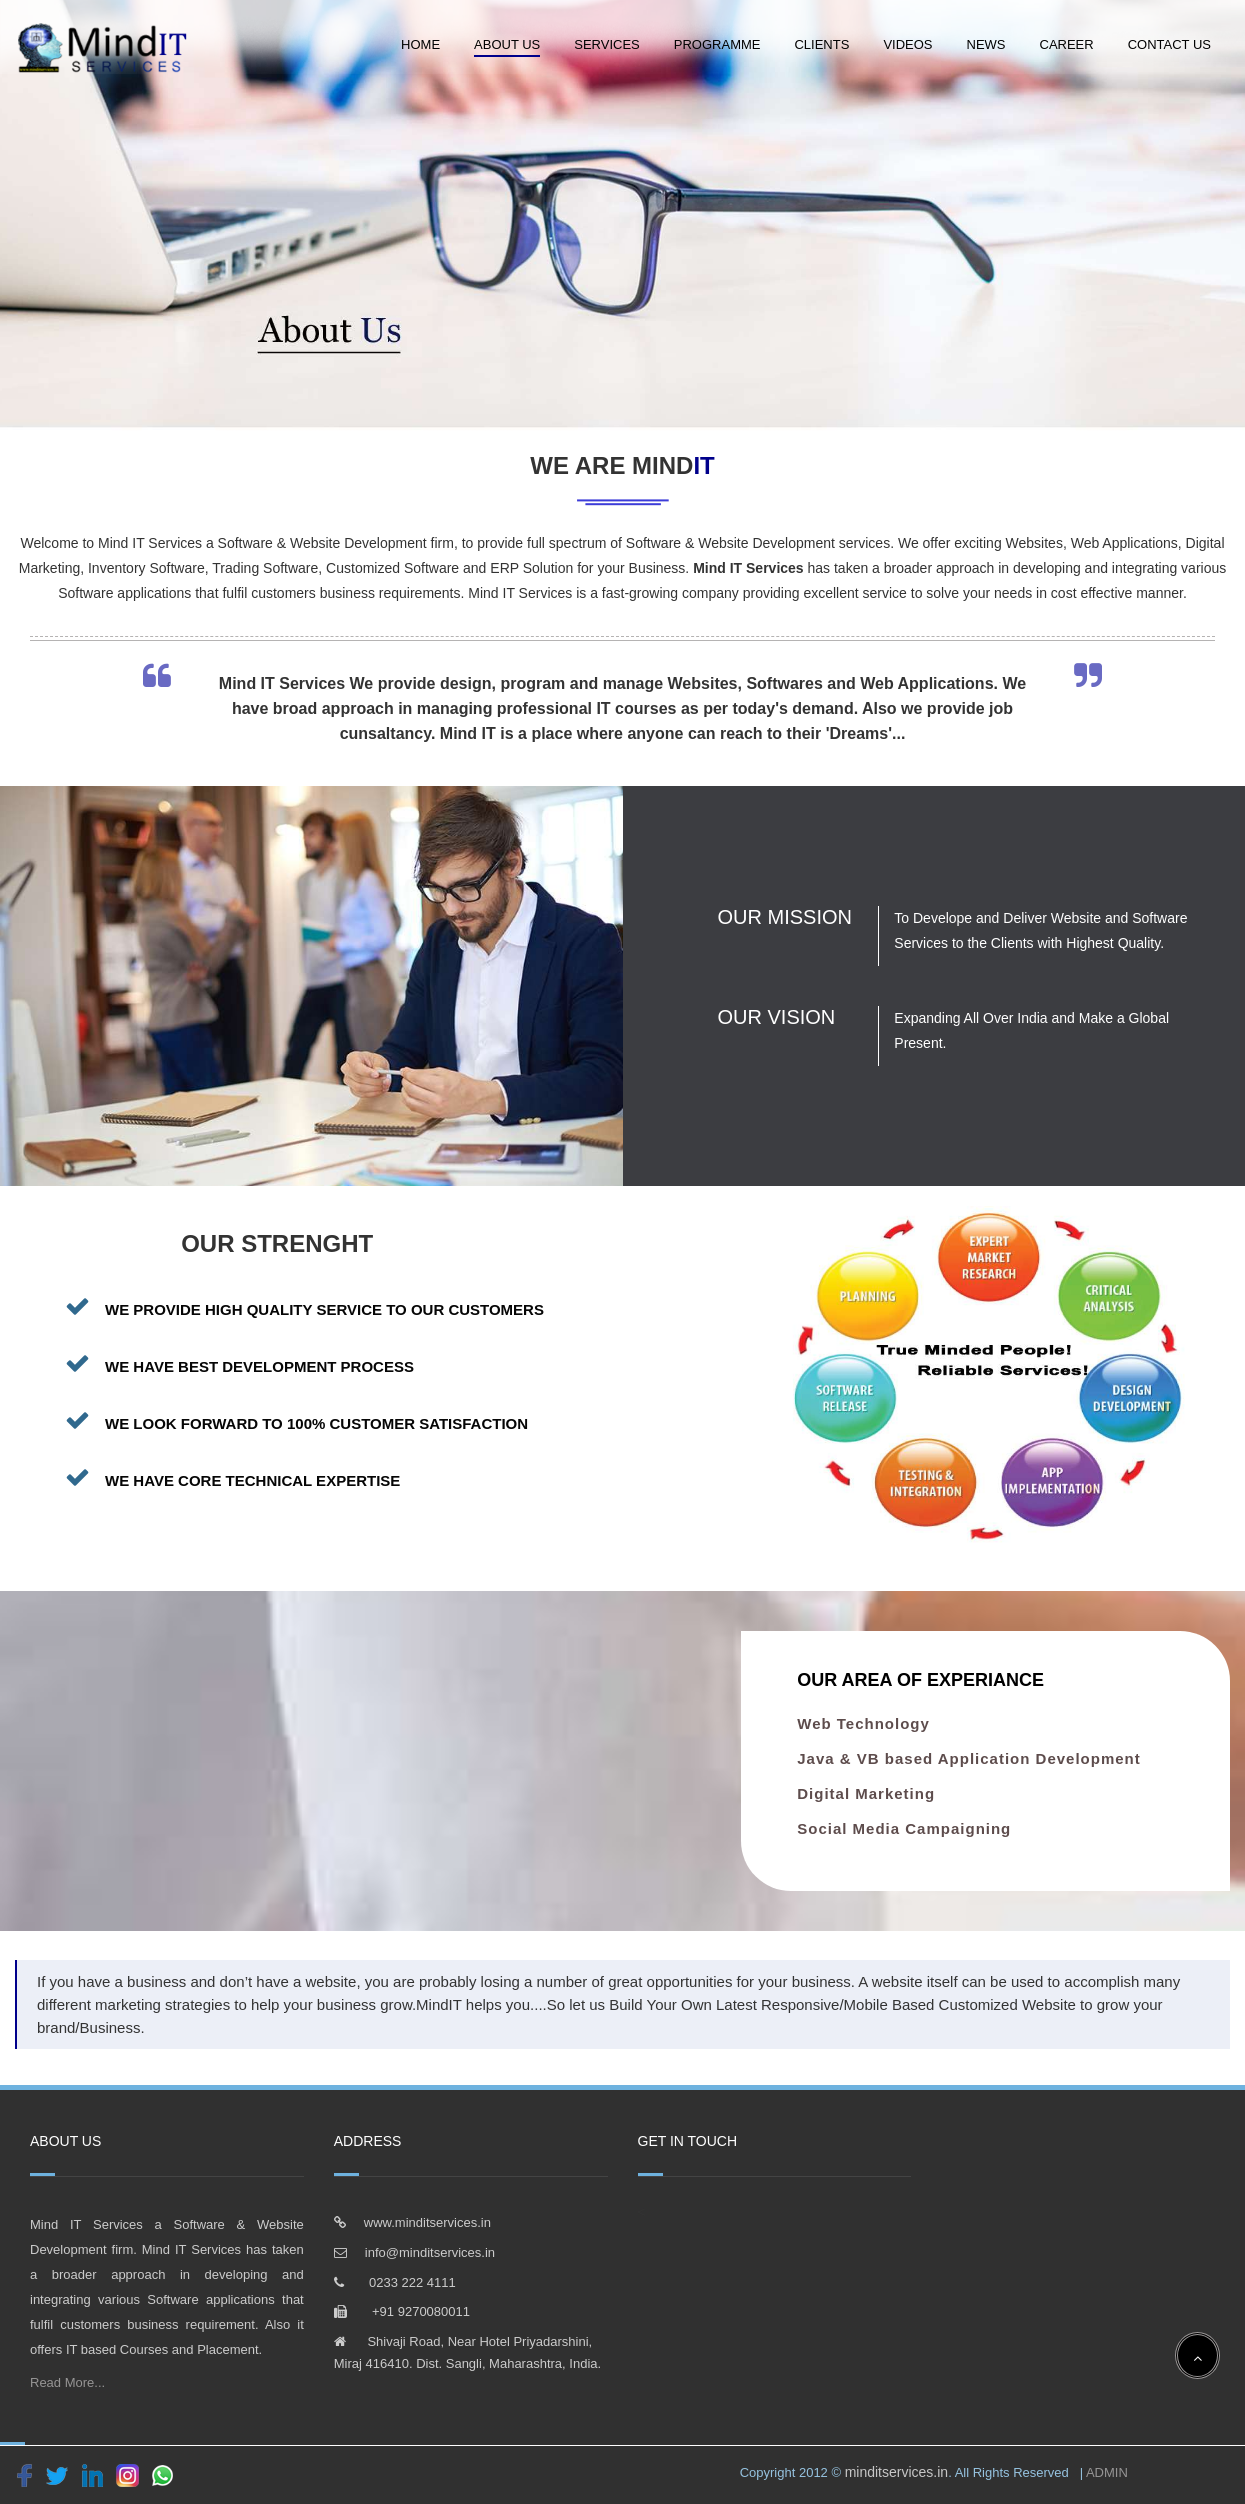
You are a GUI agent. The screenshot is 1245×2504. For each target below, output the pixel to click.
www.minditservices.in (427, 2222)
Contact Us (1169, 44)
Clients (821, 44)
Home (420, 44)
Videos (907, 44)
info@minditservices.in (430, 2252)
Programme (717, 44)
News (986, 44)
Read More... (67, 2382)
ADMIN (1105, 2472)
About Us (507, 44)
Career (1067, 44)
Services (607, 44)
